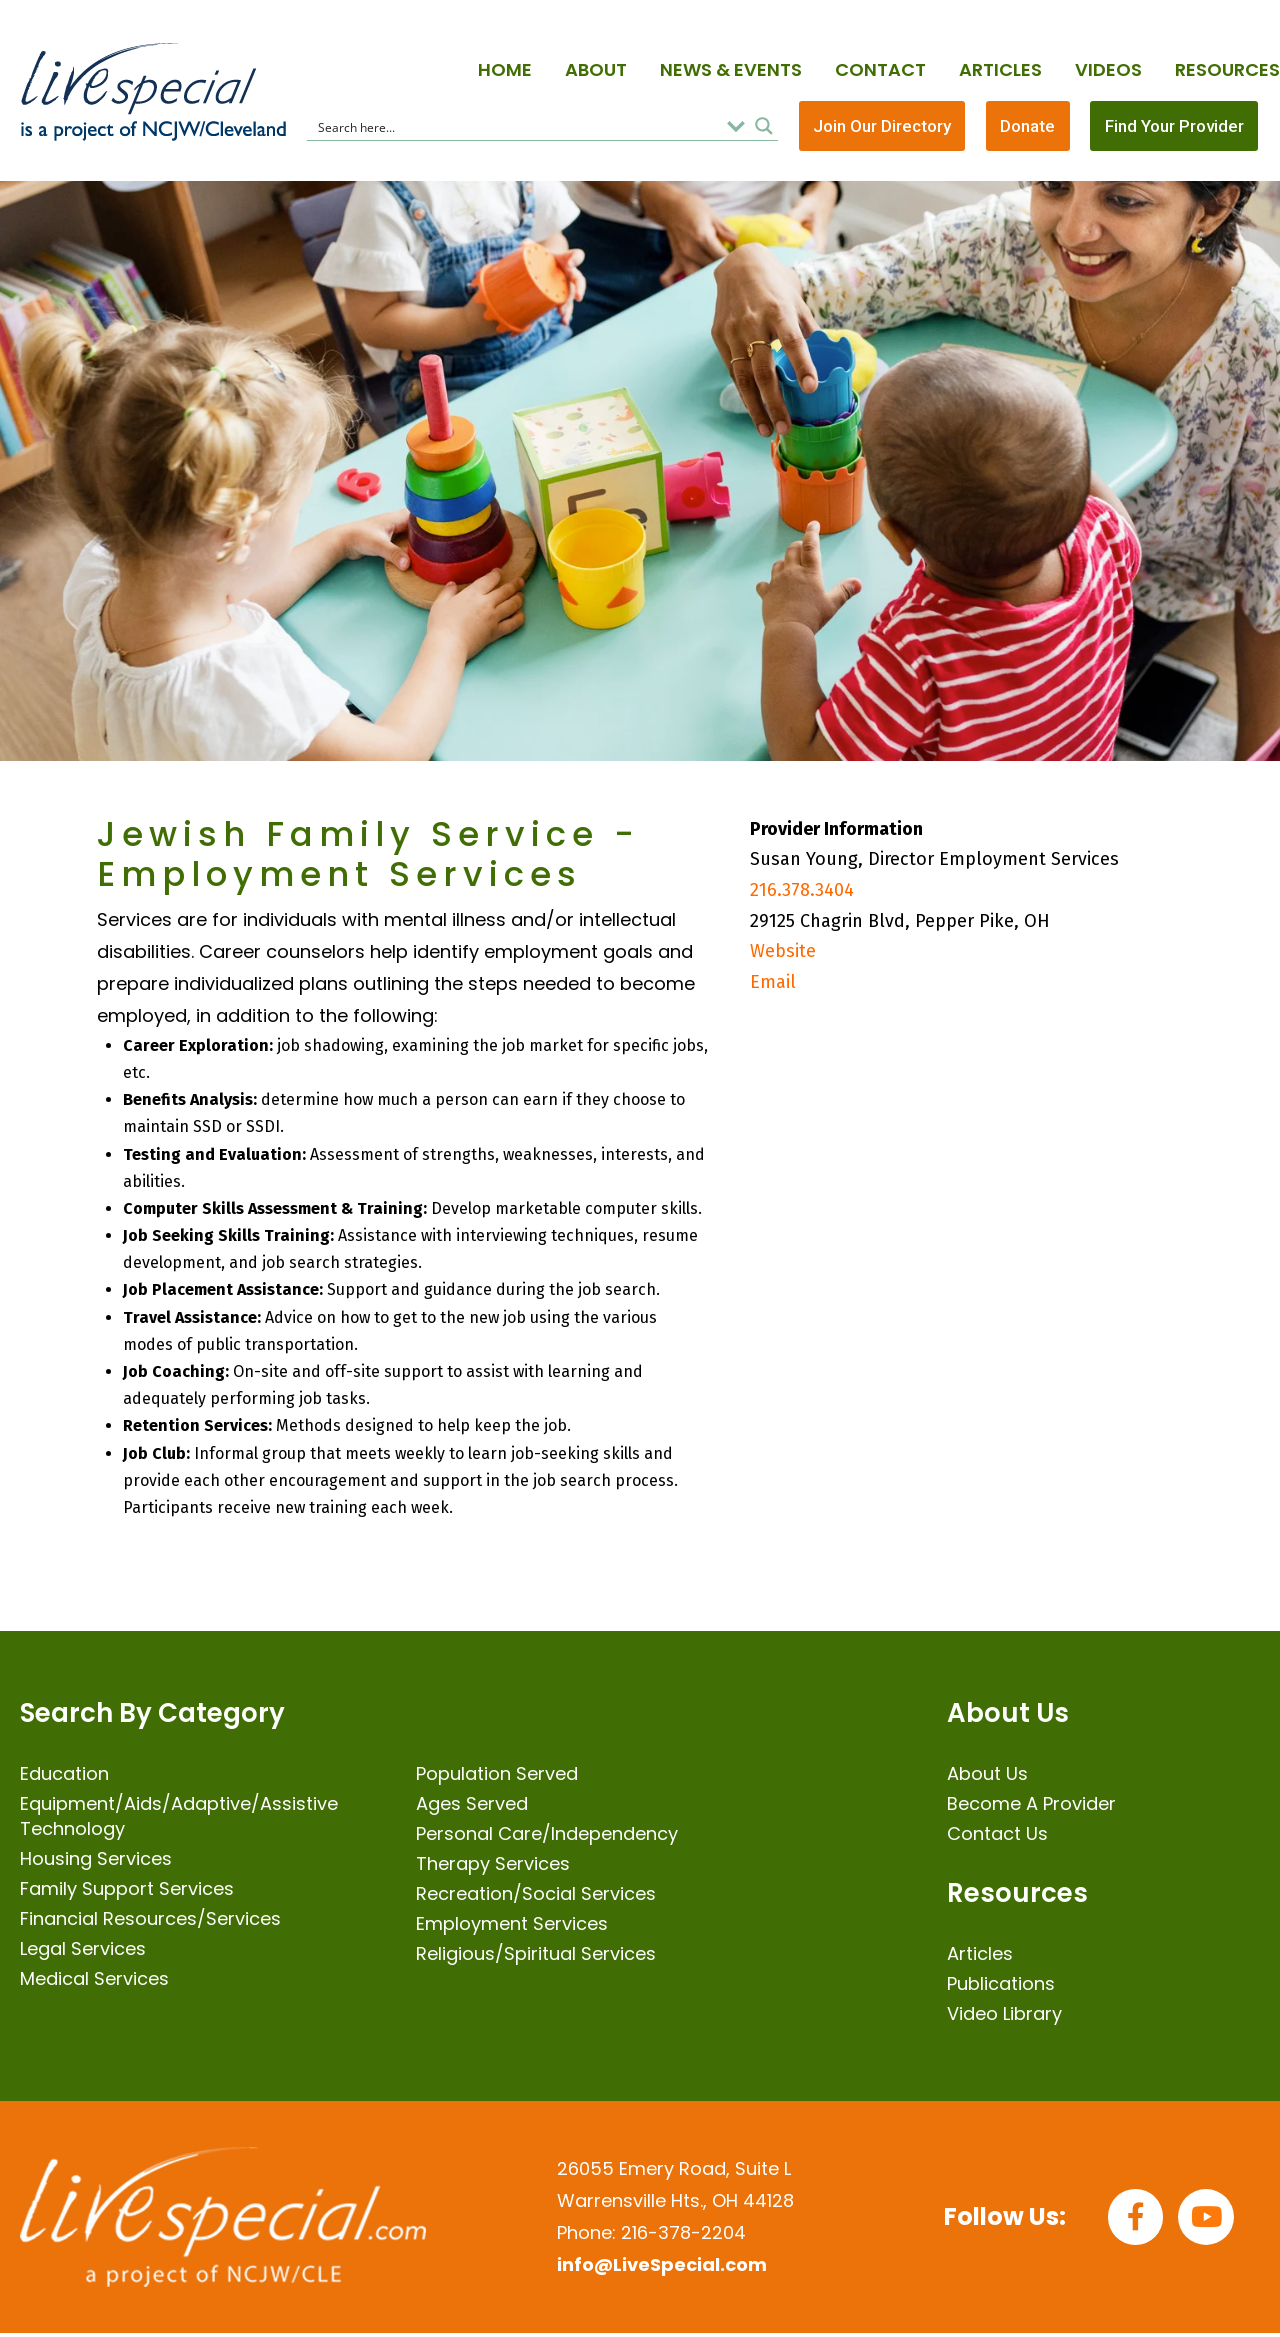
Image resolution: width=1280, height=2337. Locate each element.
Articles (1000, 69)
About (596, 69)
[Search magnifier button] (764, 128)
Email (773, 985)
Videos (1108, 69)
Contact (880, 69)
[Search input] (515, 128)
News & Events (731, 69)
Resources (1227, 69)
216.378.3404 (802, 894)
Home (505, 69)
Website (783, 955)
